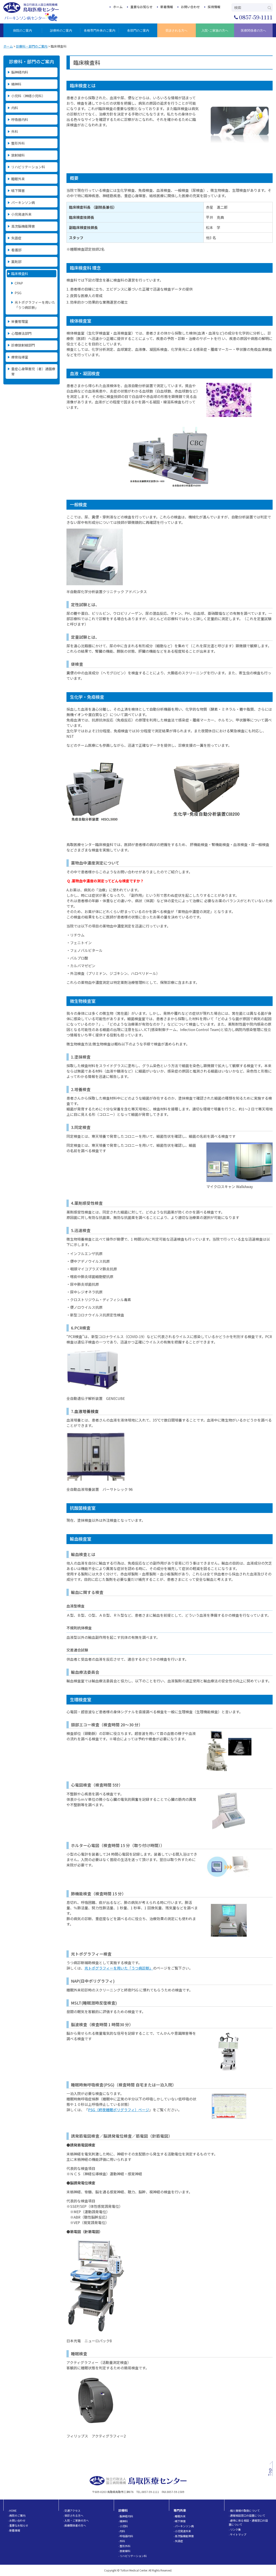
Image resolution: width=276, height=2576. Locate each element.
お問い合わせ (190, 7)
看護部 (16, 249)
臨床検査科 (19, 273)
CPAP (19, 283)
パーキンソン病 (23, 202)
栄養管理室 (19, 321)
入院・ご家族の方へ (76, 2520)
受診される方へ (73, 2515)
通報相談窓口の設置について (247, 2515)
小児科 (124, 2526)
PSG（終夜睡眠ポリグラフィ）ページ (118, 2109)
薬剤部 (16, 261)
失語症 (16, 238)
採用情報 (214, 7)
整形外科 (18, 143)
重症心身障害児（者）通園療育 (33, 371)
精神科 (16, 84)
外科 (14, 131)
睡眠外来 (18, 178)
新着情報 (166, 7)
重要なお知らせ (141, 7)
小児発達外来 (21, 214)
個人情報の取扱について (245, 2510)
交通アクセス (72, 2510)
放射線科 (18, 155)
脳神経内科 (19, 72)
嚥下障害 (18, 190)
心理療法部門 (21, 333)
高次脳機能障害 (23, 226)
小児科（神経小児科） (28, 95)
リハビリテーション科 (28, 166)
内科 (14, 107)
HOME (13, 2510)
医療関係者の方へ (75, 2525)
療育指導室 (19, 357)
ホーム (118, 7)
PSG (18, 292)
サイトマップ (238, 2534)
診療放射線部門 (23, 345)
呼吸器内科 (19, 119)
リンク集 (235, 2529)
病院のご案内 (17, 2515)
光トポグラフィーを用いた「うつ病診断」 (35, 305)
